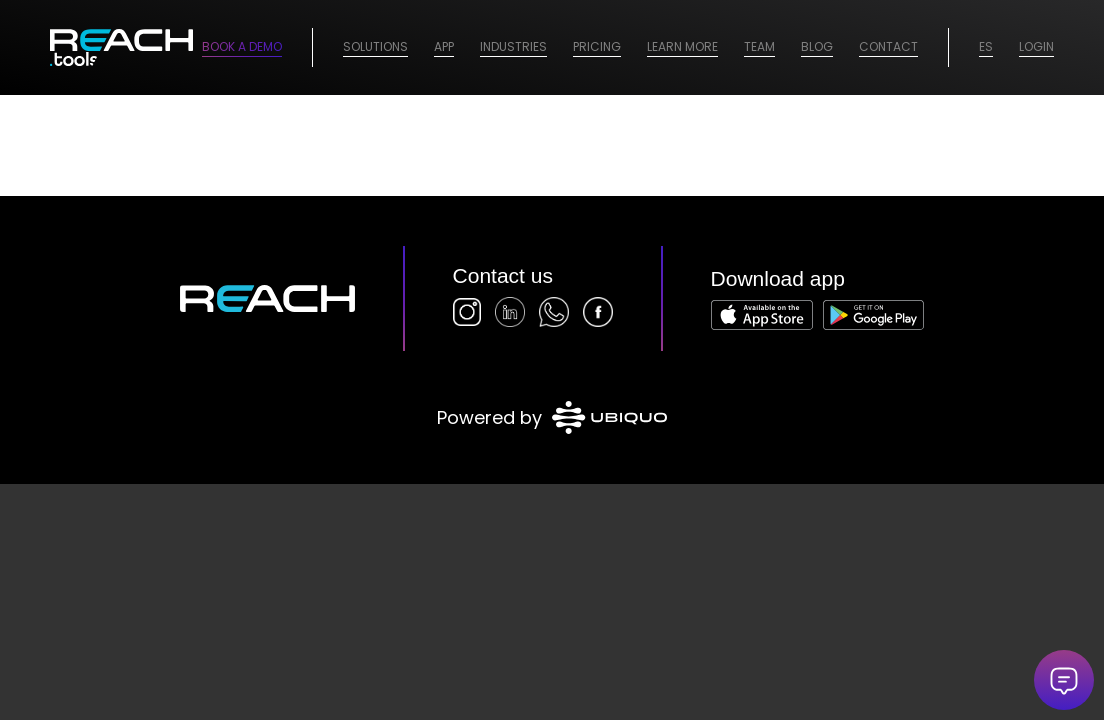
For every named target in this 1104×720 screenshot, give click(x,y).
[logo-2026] (121, 47)
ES (986, 46)
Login (1036, 46)
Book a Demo (242, 46)
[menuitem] (375, 47)
